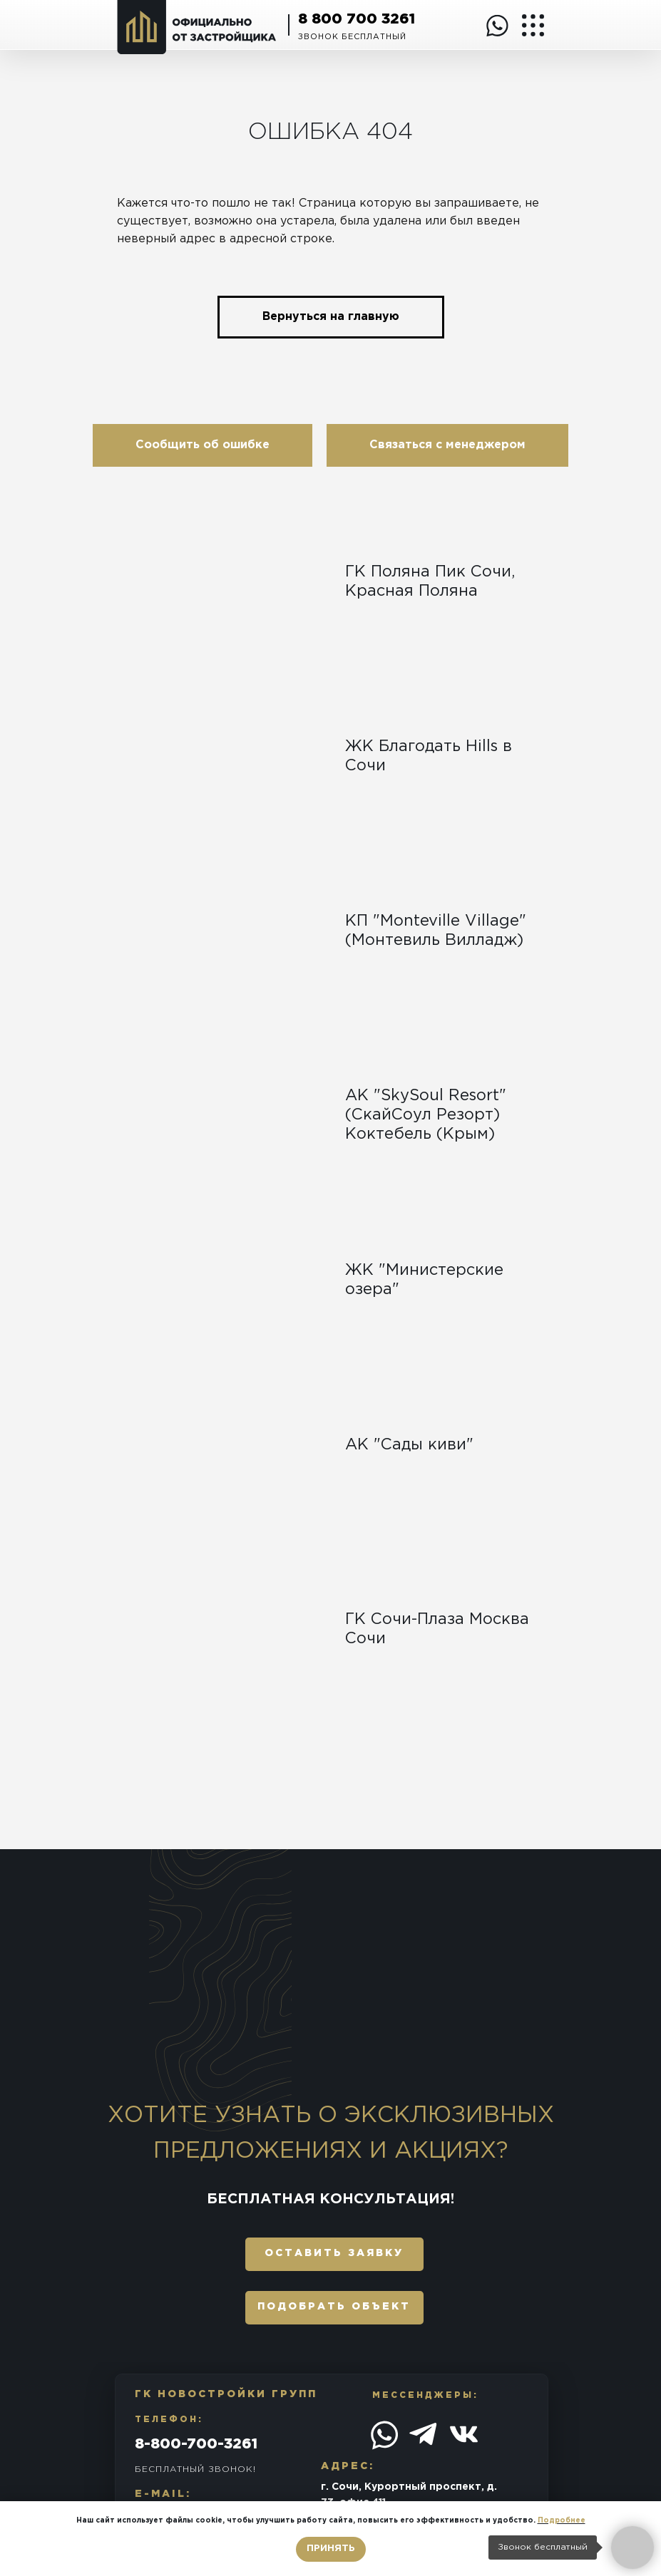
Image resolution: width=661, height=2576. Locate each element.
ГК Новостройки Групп (226, 2394)
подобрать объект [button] (334, 2306)
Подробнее (561, 2521)
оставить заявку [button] (334, 2253)
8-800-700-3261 (196, 2444)
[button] (202, 445)
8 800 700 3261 (356, 19)
